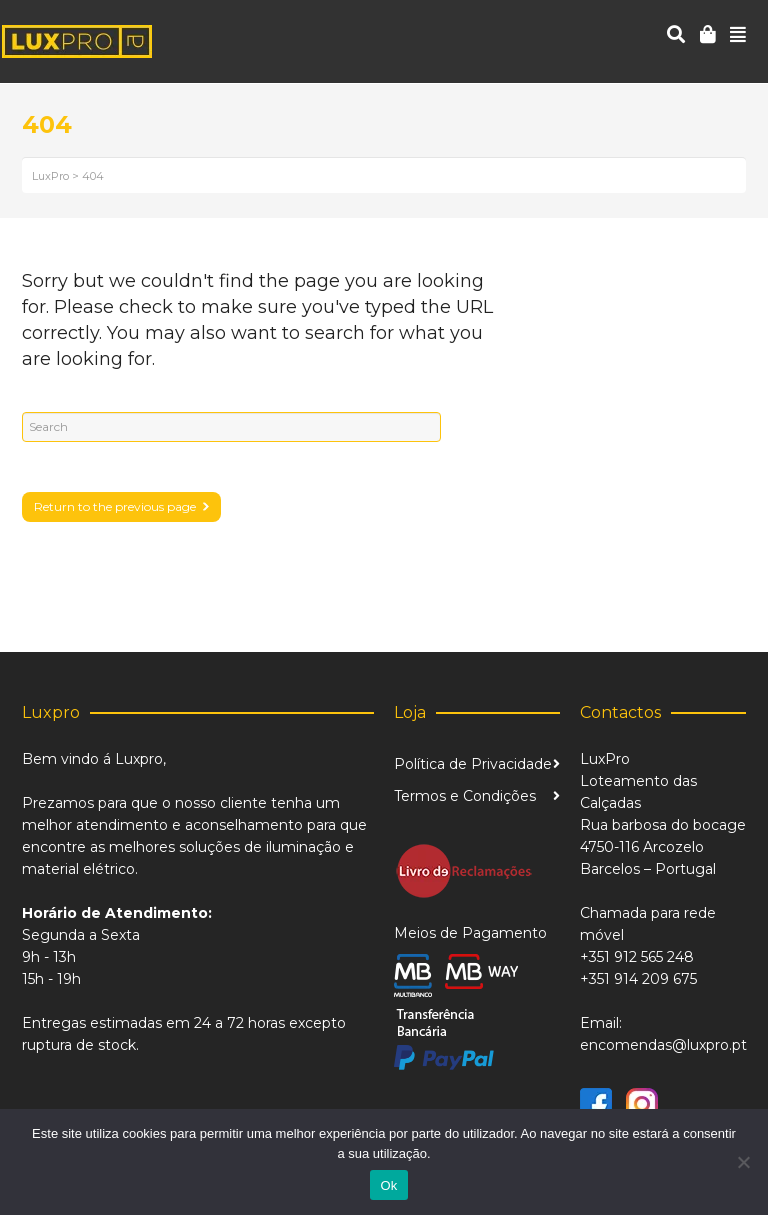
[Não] (743, 1162)
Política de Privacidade (473, 764)
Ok (388, 1185)
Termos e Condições (465, 796)
